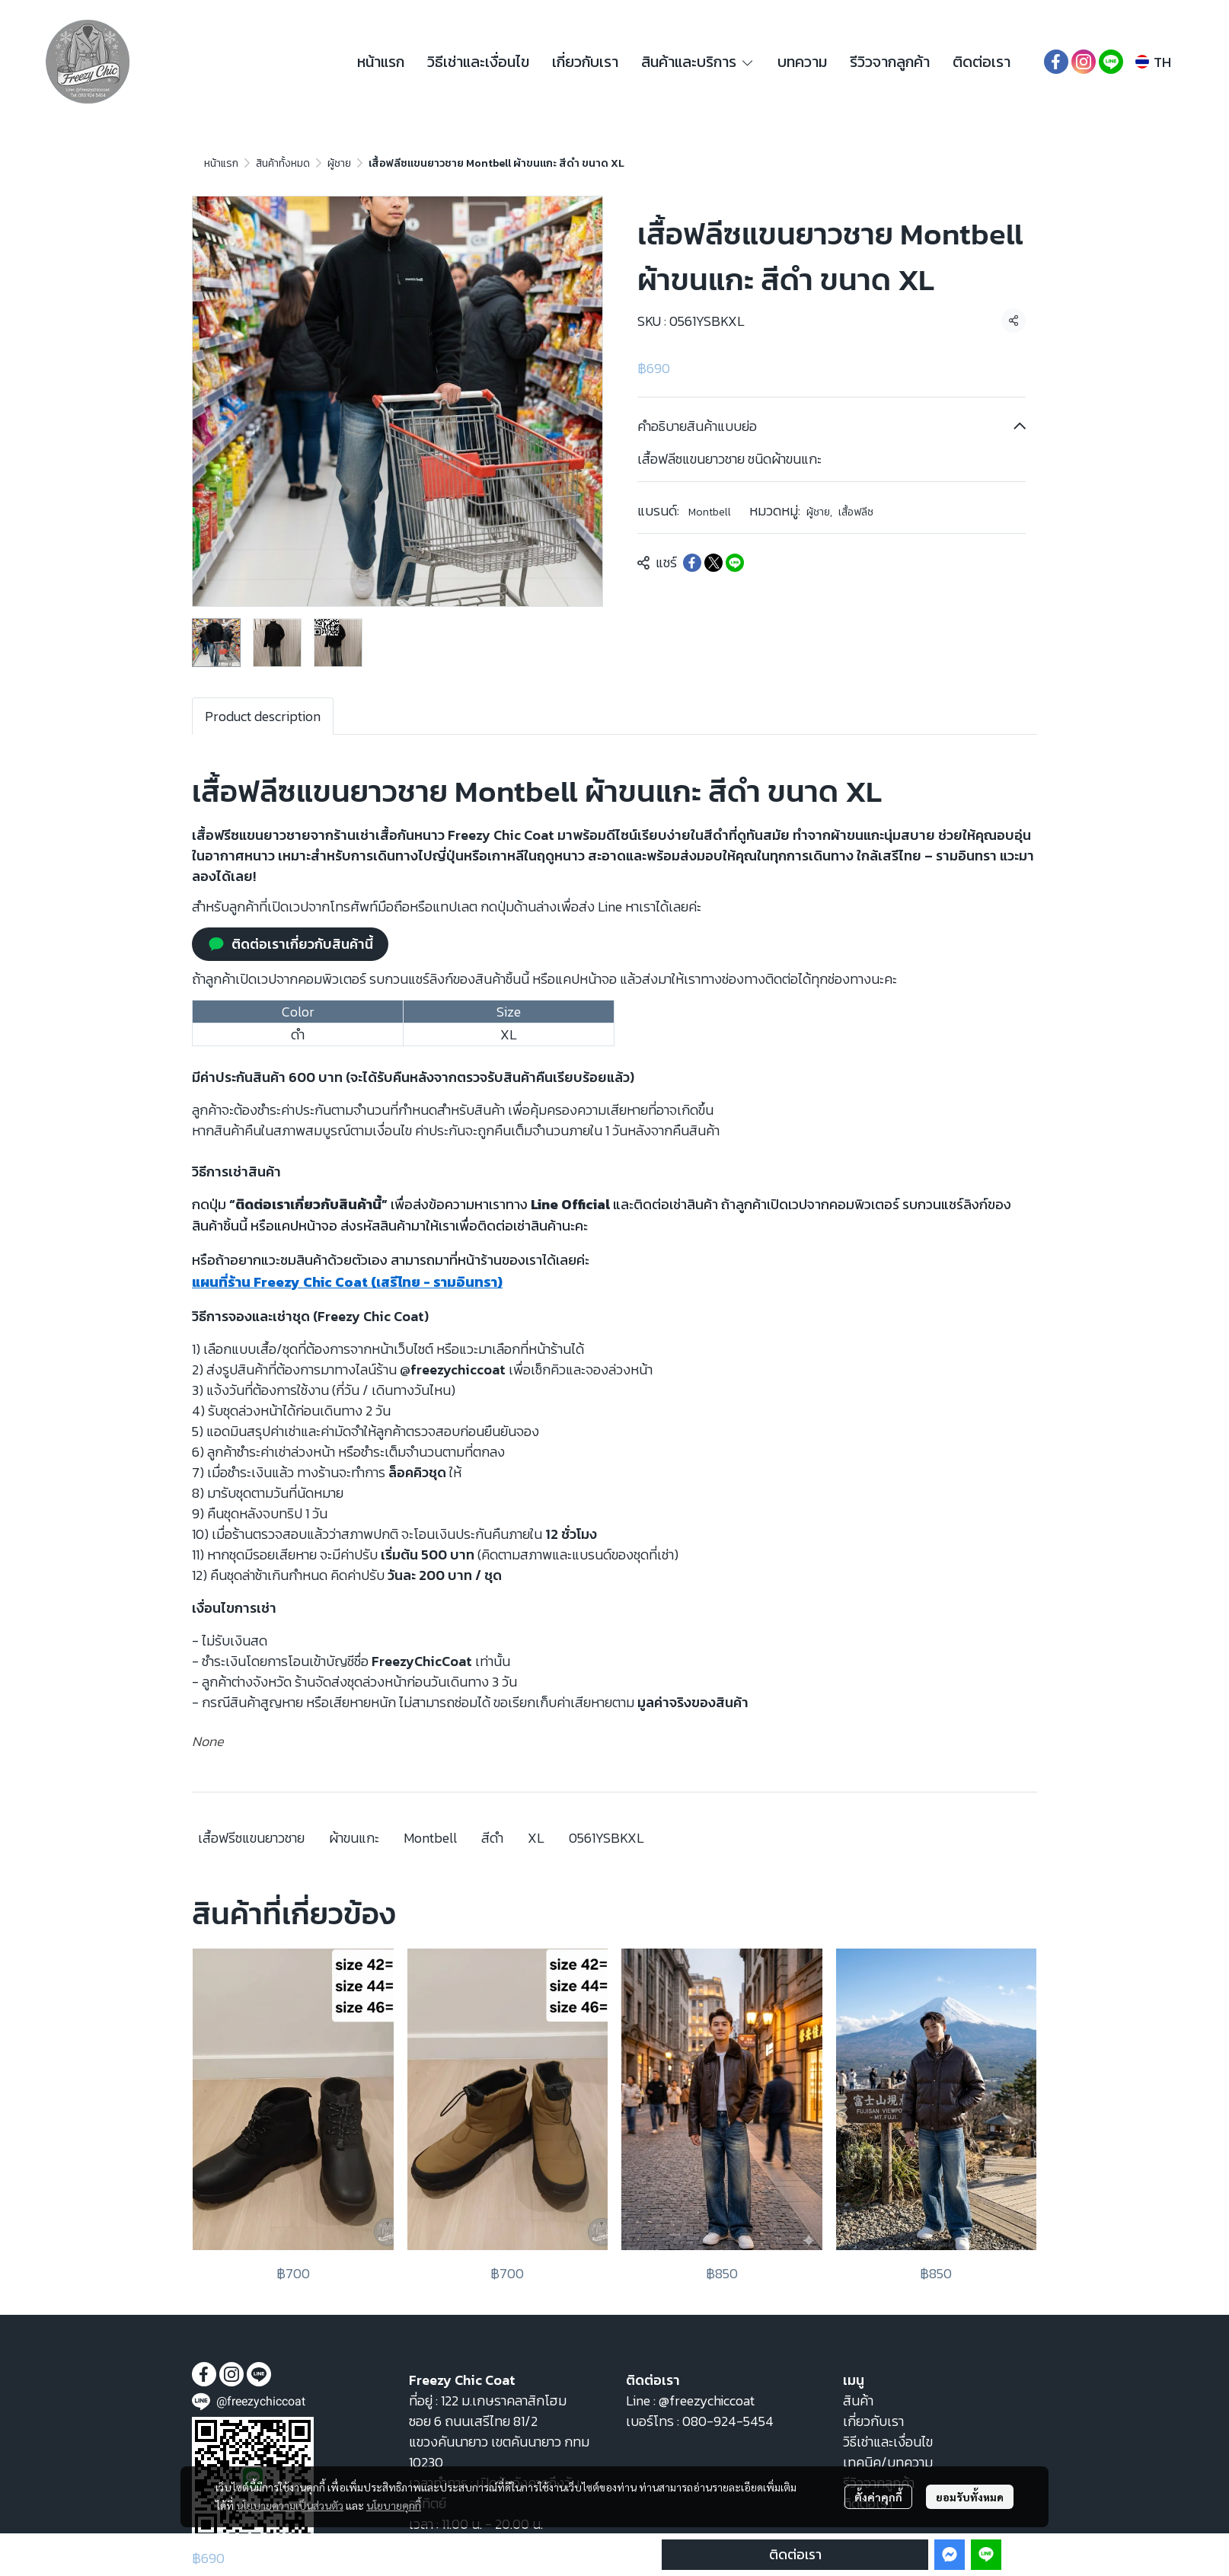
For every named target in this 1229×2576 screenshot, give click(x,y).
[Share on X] (713, 563)
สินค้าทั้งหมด (283, 163)
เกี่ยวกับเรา (873, 2421)
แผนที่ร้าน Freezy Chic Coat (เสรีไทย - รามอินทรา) (347, 1282)
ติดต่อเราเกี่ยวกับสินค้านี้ (290, 944)
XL (536, 1837)
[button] (1153, 62)
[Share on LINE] (735, 563)
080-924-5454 (728, 2421)
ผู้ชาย (339, 163)
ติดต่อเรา (795, 2554)
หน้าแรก (221, 163)
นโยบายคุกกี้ (393, 2505)
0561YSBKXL (606, 1837)
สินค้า (858, 2400)
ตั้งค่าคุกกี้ (878, 2497)
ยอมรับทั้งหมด (970, 2497)
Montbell (709, 512)
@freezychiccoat (707, 2400)
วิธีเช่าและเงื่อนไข (888, 2441)
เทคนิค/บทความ (888, 2462)
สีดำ (492, 1837)
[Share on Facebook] (692, 563)
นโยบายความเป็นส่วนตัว (289, 2505)
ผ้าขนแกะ (354, 1837)
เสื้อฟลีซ (855, 512)
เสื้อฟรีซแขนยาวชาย (251, 1837)
